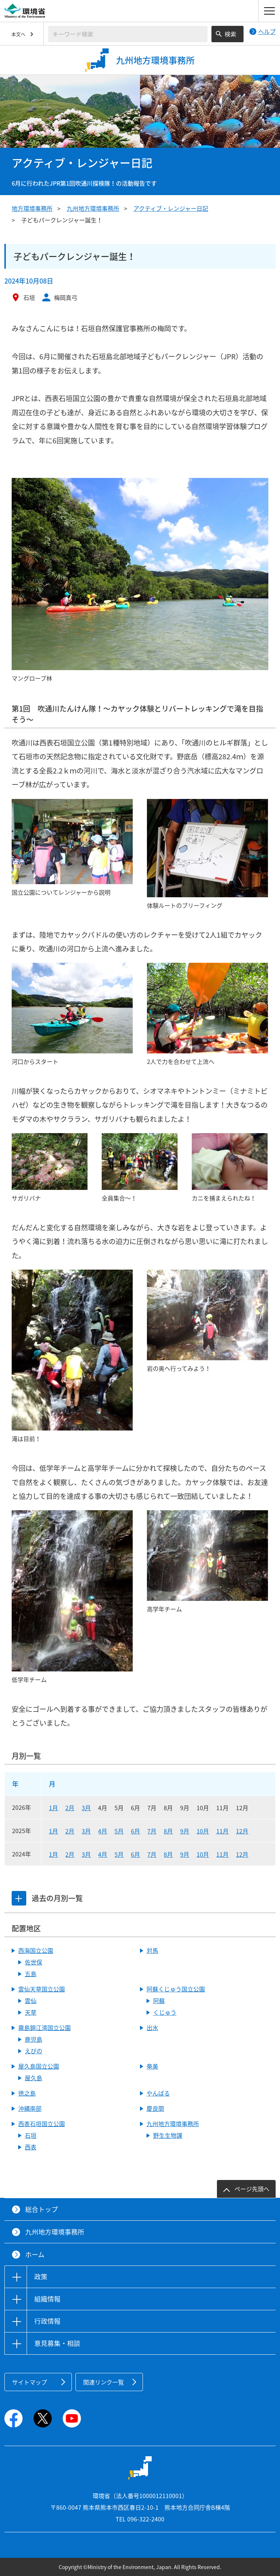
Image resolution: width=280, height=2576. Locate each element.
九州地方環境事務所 (93, 208)
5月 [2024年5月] (119, 1854)
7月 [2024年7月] (151, 1854)
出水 (152, 2027)
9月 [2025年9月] (184, 1831)
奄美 (152, 2066)
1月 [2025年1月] (53, 1831)
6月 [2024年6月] (135, 1854)
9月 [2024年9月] (184, 1854)
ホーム (34, 2254)
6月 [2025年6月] (135, 1831)
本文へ (18, 34)
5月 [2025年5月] (119, 1831)
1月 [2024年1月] (53, 1854)
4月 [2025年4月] (102, 1831)
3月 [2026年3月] (86, 1807)
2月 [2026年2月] (69, 1807)
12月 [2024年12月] (242, 1854)
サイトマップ (29, 2382)
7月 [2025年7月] (151, 1831)
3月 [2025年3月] (86, 1831)
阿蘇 (159, 2000)
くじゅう (164, 2012)
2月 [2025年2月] (69, 1831)
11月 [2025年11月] (222, 1831)
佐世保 (33, 1962)
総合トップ (41, 2209)
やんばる (158, 2093)
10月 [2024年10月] (203, 1854)
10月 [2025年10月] (203, 1831)
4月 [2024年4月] (102, 1854)
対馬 (152, 1950)
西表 (30, 2146)
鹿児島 (33, 2039)
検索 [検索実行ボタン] (230, 33)
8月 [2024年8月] (168, 1854)
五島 (30, 1973)
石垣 (30, 2135)
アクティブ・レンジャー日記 (170, 208)
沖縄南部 (30, 2108)
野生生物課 (167, 2135)
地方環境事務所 (32, 208)
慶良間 (155, 2108)
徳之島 (27, 2093)
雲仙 (30, 2000)
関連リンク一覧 (103, 2382)
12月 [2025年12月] (242, 1831)
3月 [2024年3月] (86, 1854)
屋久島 (33, 2077)
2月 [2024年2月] (69, 1854)
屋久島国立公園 (38, 2066)
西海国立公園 (35, 1950)
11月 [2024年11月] (222, 1854)
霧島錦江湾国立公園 (44, 2027)
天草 (30, 2012)
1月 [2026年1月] (53, 1807)
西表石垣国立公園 (41, 2123)
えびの (33, 2050)
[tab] (19, 1898)
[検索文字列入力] (127, 34)
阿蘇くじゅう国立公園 (176, 1989)
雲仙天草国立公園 (41, 1989)
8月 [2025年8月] (168, 1831)
